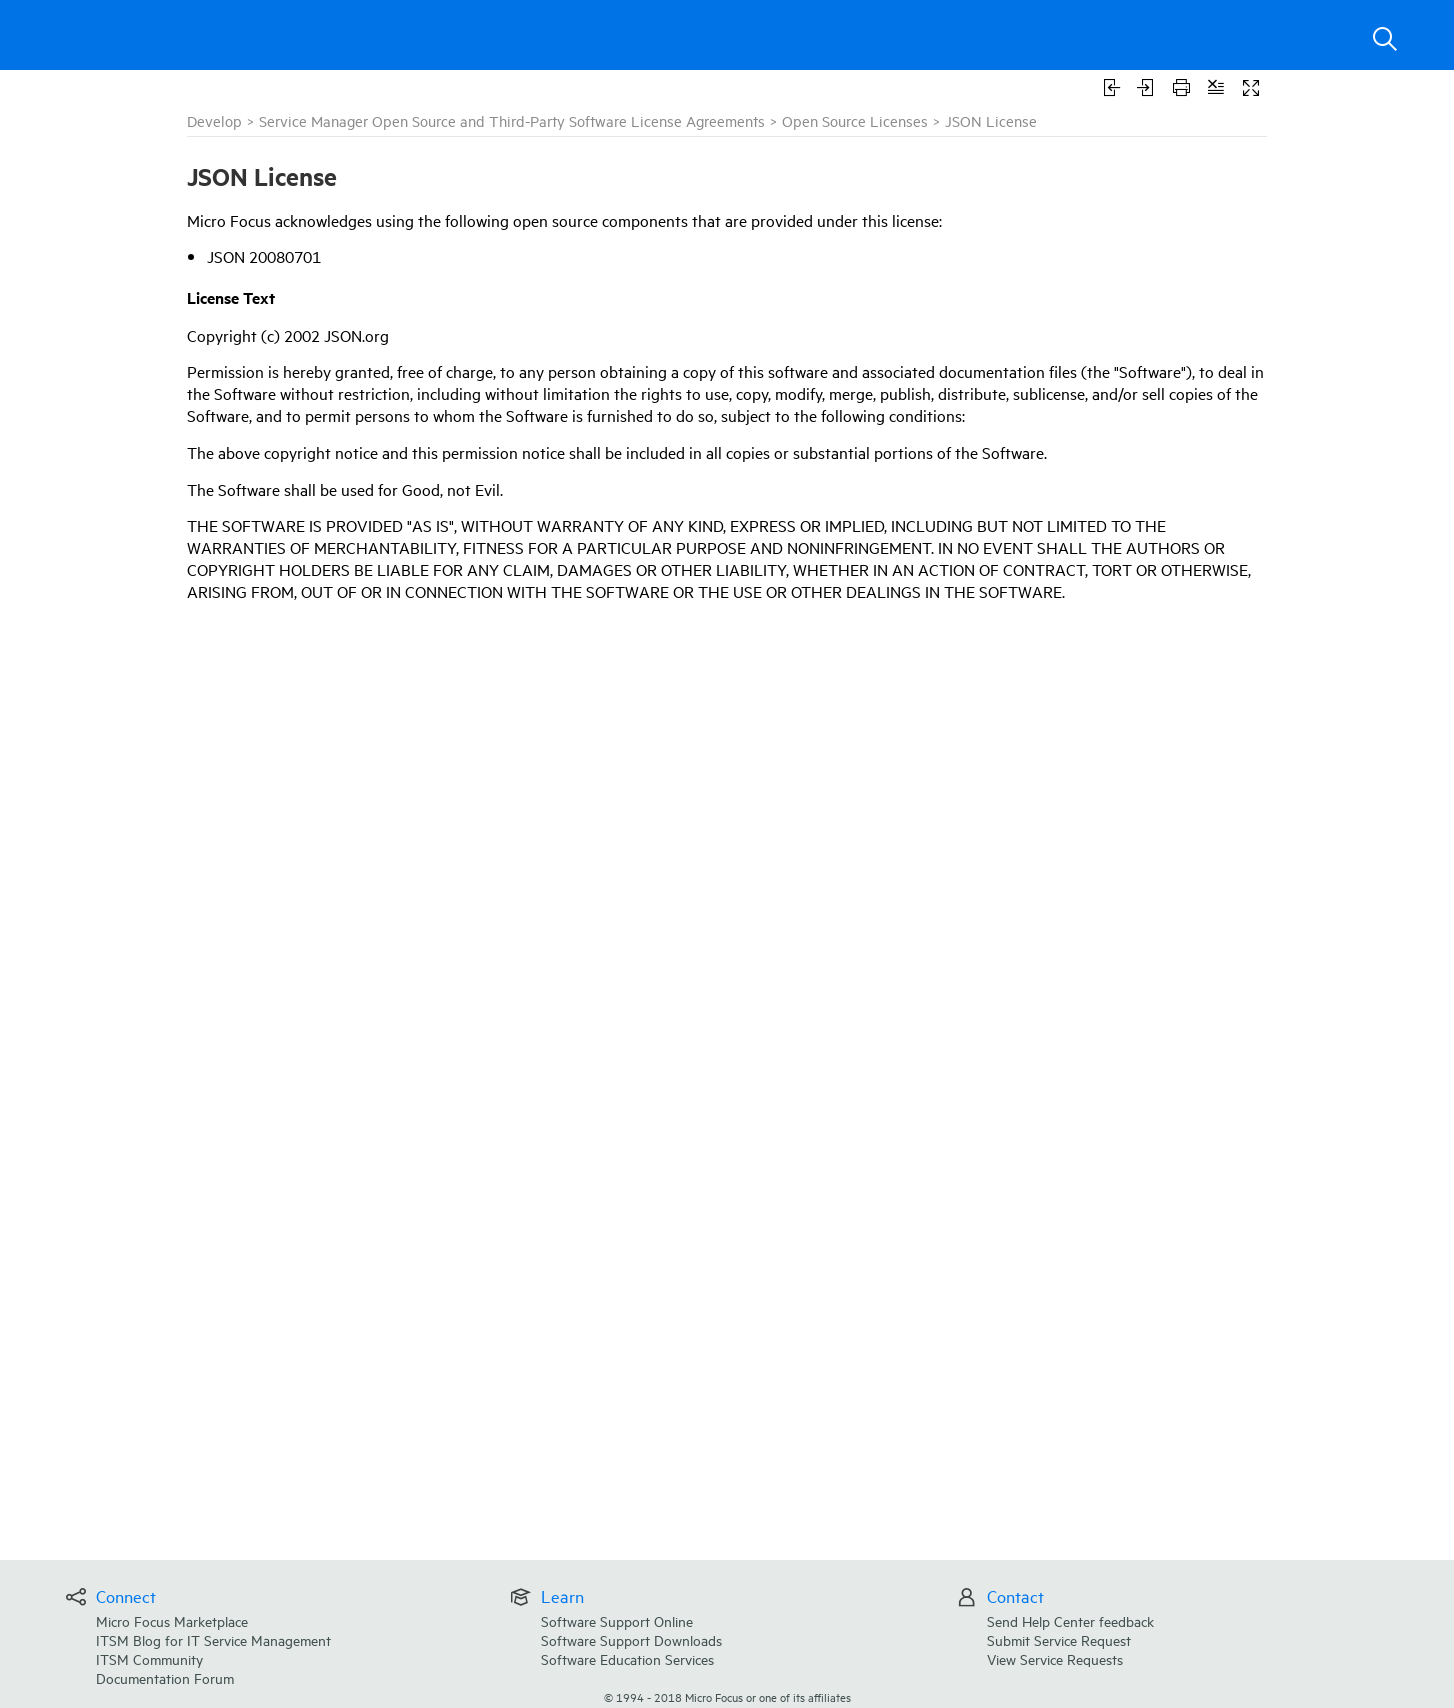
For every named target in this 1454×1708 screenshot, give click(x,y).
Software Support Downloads (631, 1639)
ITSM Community (149, 1658)
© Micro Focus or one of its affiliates (727, 1696)
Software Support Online (617, 1620)
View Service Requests (1055, 1658)
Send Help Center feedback (1070, 1620)
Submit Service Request (1059, 1639)
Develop (214, 120)
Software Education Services (627, 1658)
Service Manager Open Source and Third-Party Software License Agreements (512, 120)
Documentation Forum (165, 1677)
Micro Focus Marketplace (172, 1620)
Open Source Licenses (855, 120)
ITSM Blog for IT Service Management (213, 1639)
